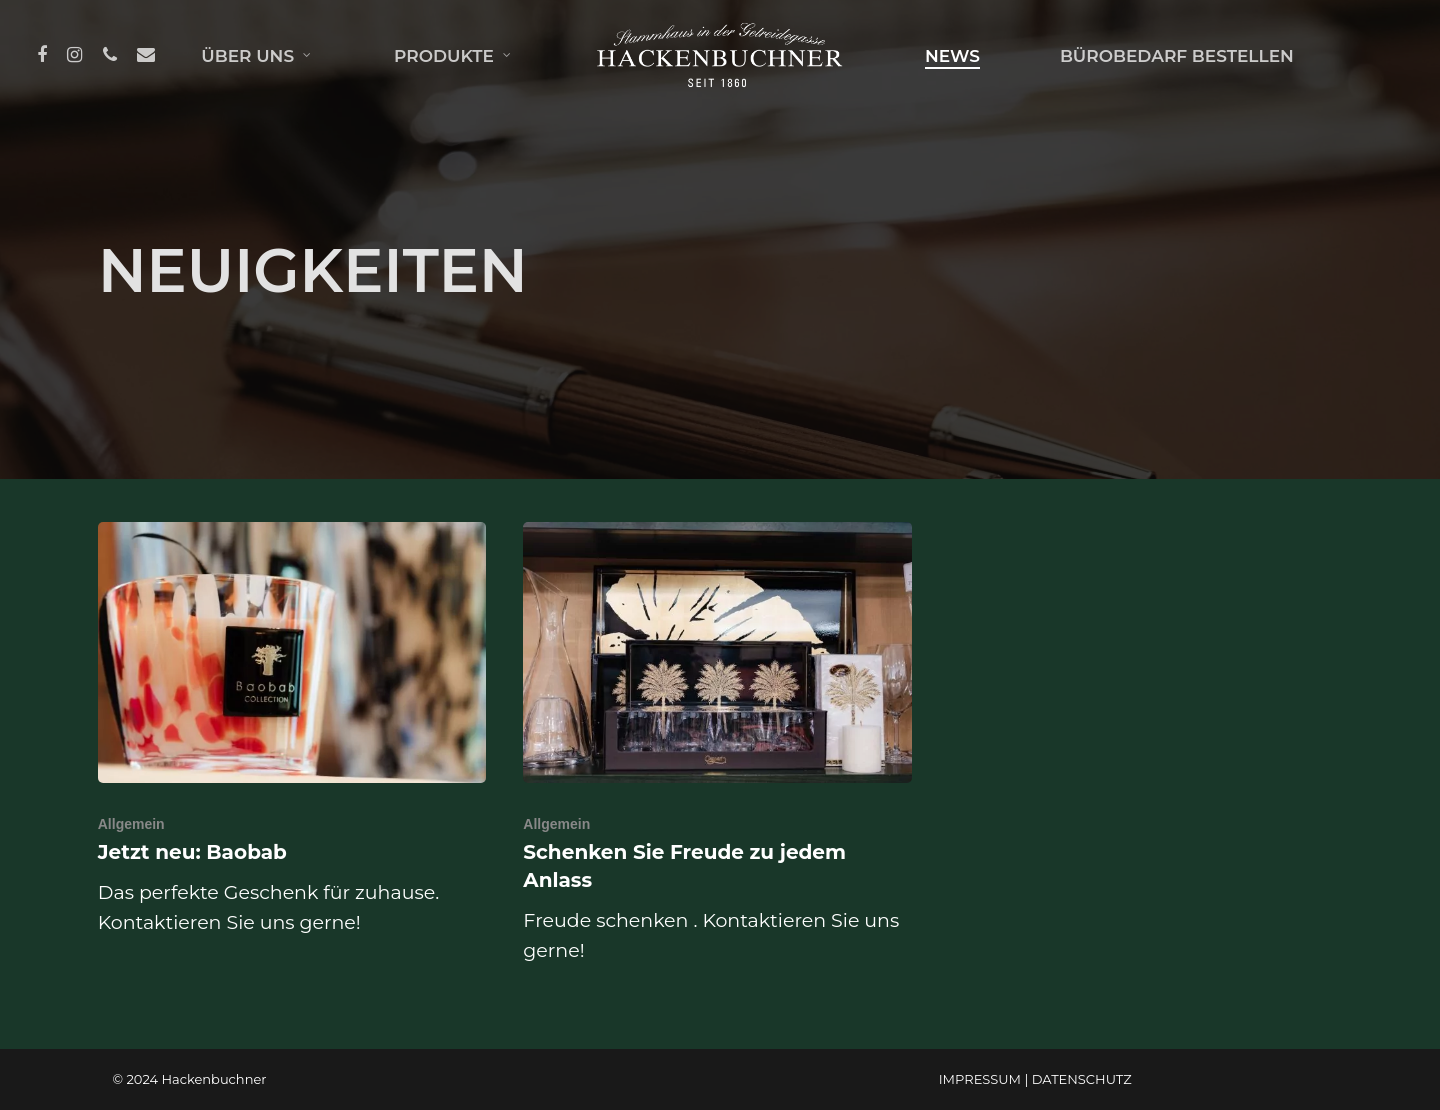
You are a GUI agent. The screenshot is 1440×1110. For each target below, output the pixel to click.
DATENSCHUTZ (1082, 1079)
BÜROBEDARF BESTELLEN (1177, 56)
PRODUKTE (453, 56)
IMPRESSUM (980, 1079)
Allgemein (131, 824)
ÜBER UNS (256, 56)
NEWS (952, 56)
